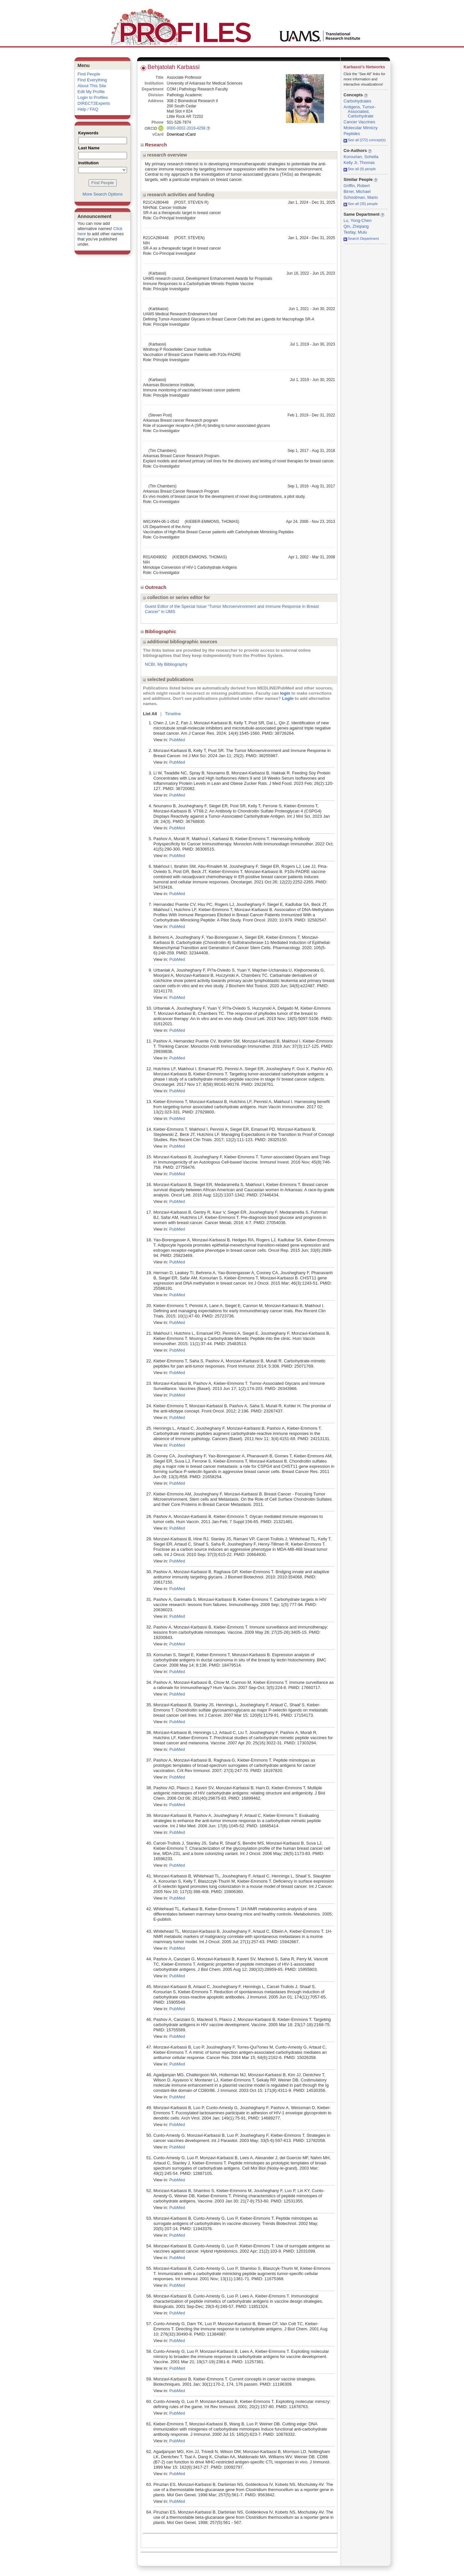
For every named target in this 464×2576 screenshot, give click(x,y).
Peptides (352, 133)
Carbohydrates (357, 101)
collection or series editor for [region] (176, 597)
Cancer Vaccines (359, 121)
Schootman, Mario (361, 197)
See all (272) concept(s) (365, 140)
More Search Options (103, 194)
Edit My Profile (91, 91)
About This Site (91, 85)
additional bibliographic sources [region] (180, 641)
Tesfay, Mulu (355, 232)
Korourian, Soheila (361, 156)
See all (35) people (361, 204)
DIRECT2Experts (93, 103)
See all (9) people (360, 169)
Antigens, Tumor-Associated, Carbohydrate (360, 111)
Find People (88, 74)
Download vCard (181, 134)
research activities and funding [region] (178, 194)
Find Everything (92, 79)
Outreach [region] (154, 587)
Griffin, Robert (357, 185)
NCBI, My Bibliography (166, 664)
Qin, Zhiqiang (356, 226)
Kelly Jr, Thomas (359, 162)
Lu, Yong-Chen (358, 220)
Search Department (361, 238)
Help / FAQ (87, 109)
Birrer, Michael (357, 191)
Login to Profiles (92, 97)
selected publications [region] (168, 679)
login (285, 693)
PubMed (177, 739)
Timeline (173, 713)
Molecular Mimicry (361, 127)
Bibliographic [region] (159, 631)
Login (287, 698)
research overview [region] (165, 154)
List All (150, 713)
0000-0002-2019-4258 (186, 128)
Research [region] (154, 144)
